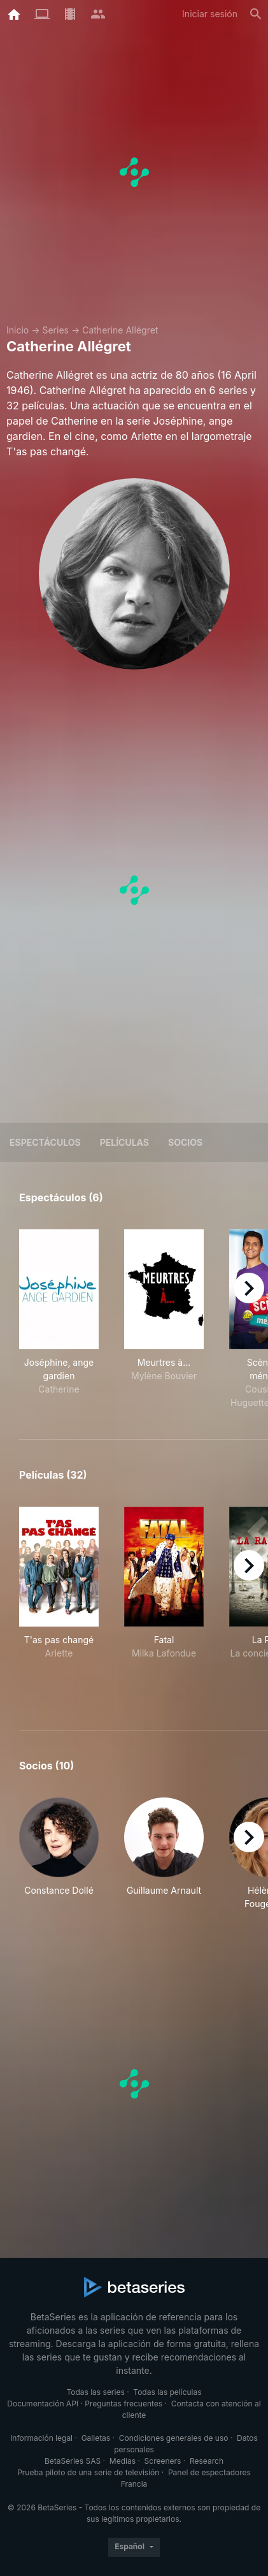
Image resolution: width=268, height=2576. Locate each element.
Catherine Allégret (120, 330)
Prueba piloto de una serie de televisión (88, 2472)
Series (55, 330)
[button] (59, 1853)
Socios (185, 1142)
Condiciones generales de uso (174, 2438)
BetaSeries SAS (73, 2461)
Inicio (17, 330)
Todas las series (95, 2392)
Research (206, 2461)
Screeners (163, 2461)
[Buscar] (256, 14)
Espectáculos (45, 1142)
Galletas (96, 2438)
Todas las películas (167, 2392)
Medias (122, 2461)
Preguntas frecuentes (123, 2403)
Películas (124, 1142)
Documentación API (42, 2403)
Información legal (41, 2438)
